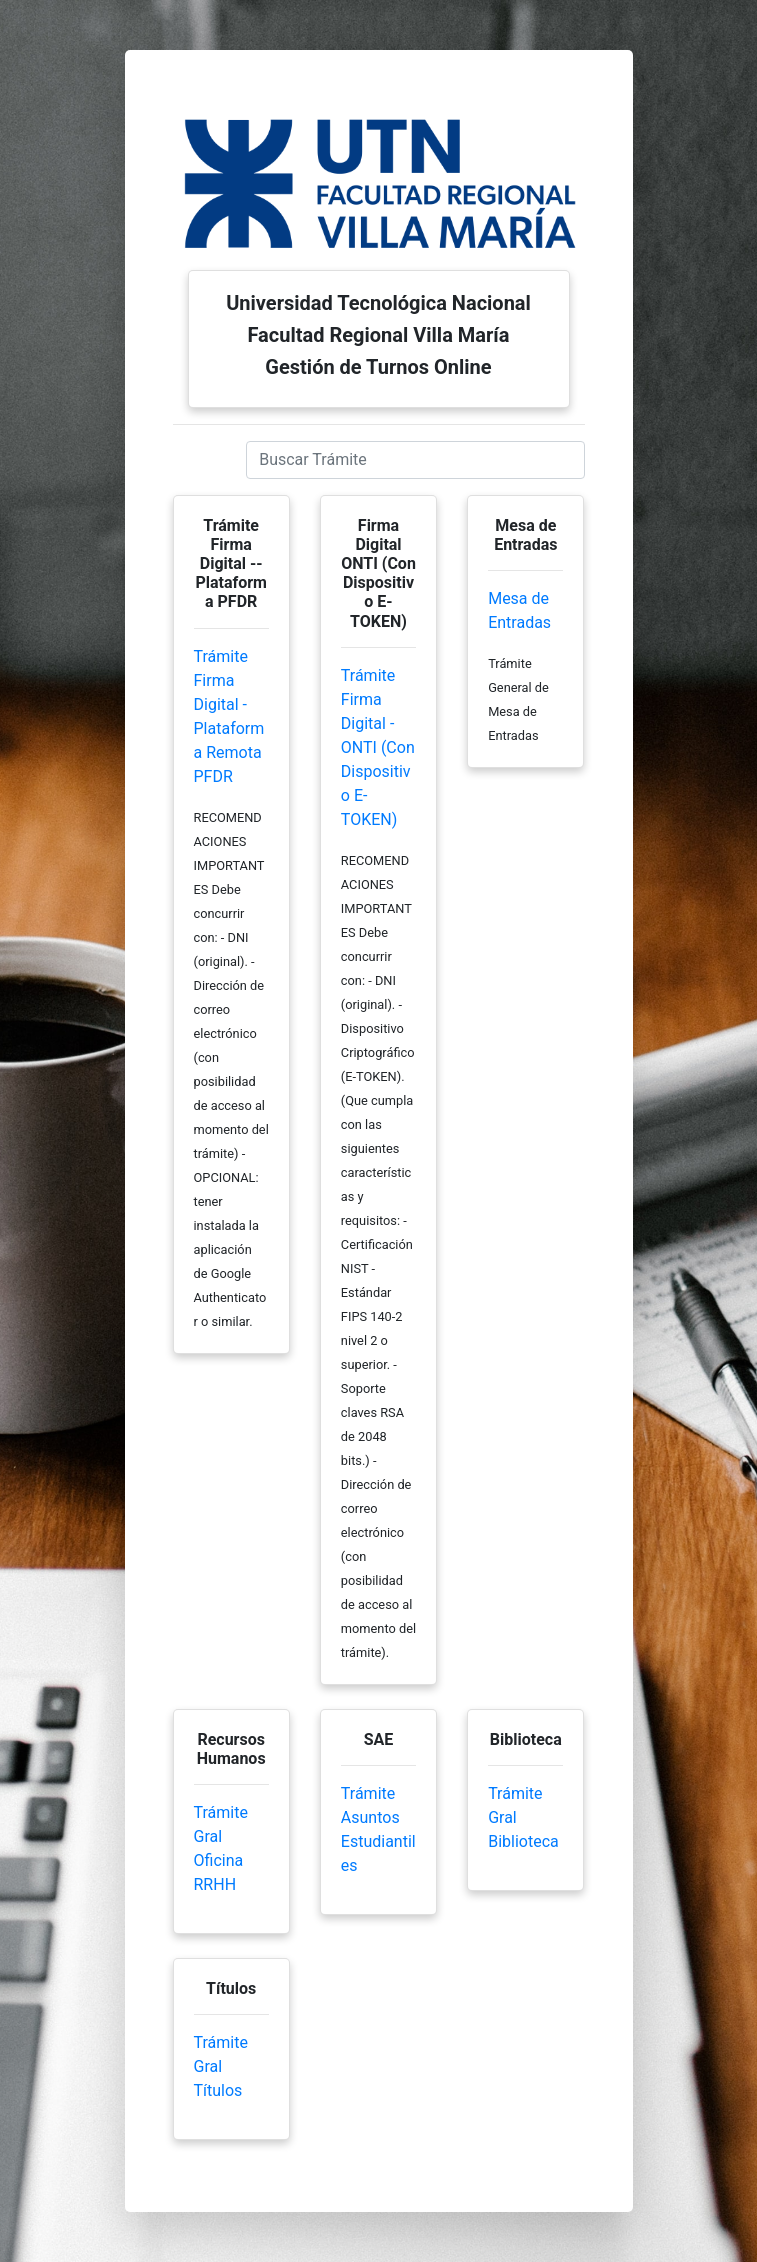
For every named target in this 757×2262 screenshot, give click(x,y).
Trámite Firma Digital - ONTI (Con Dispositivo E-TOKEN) (378, 747)
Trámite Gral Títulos (221, 2066)
